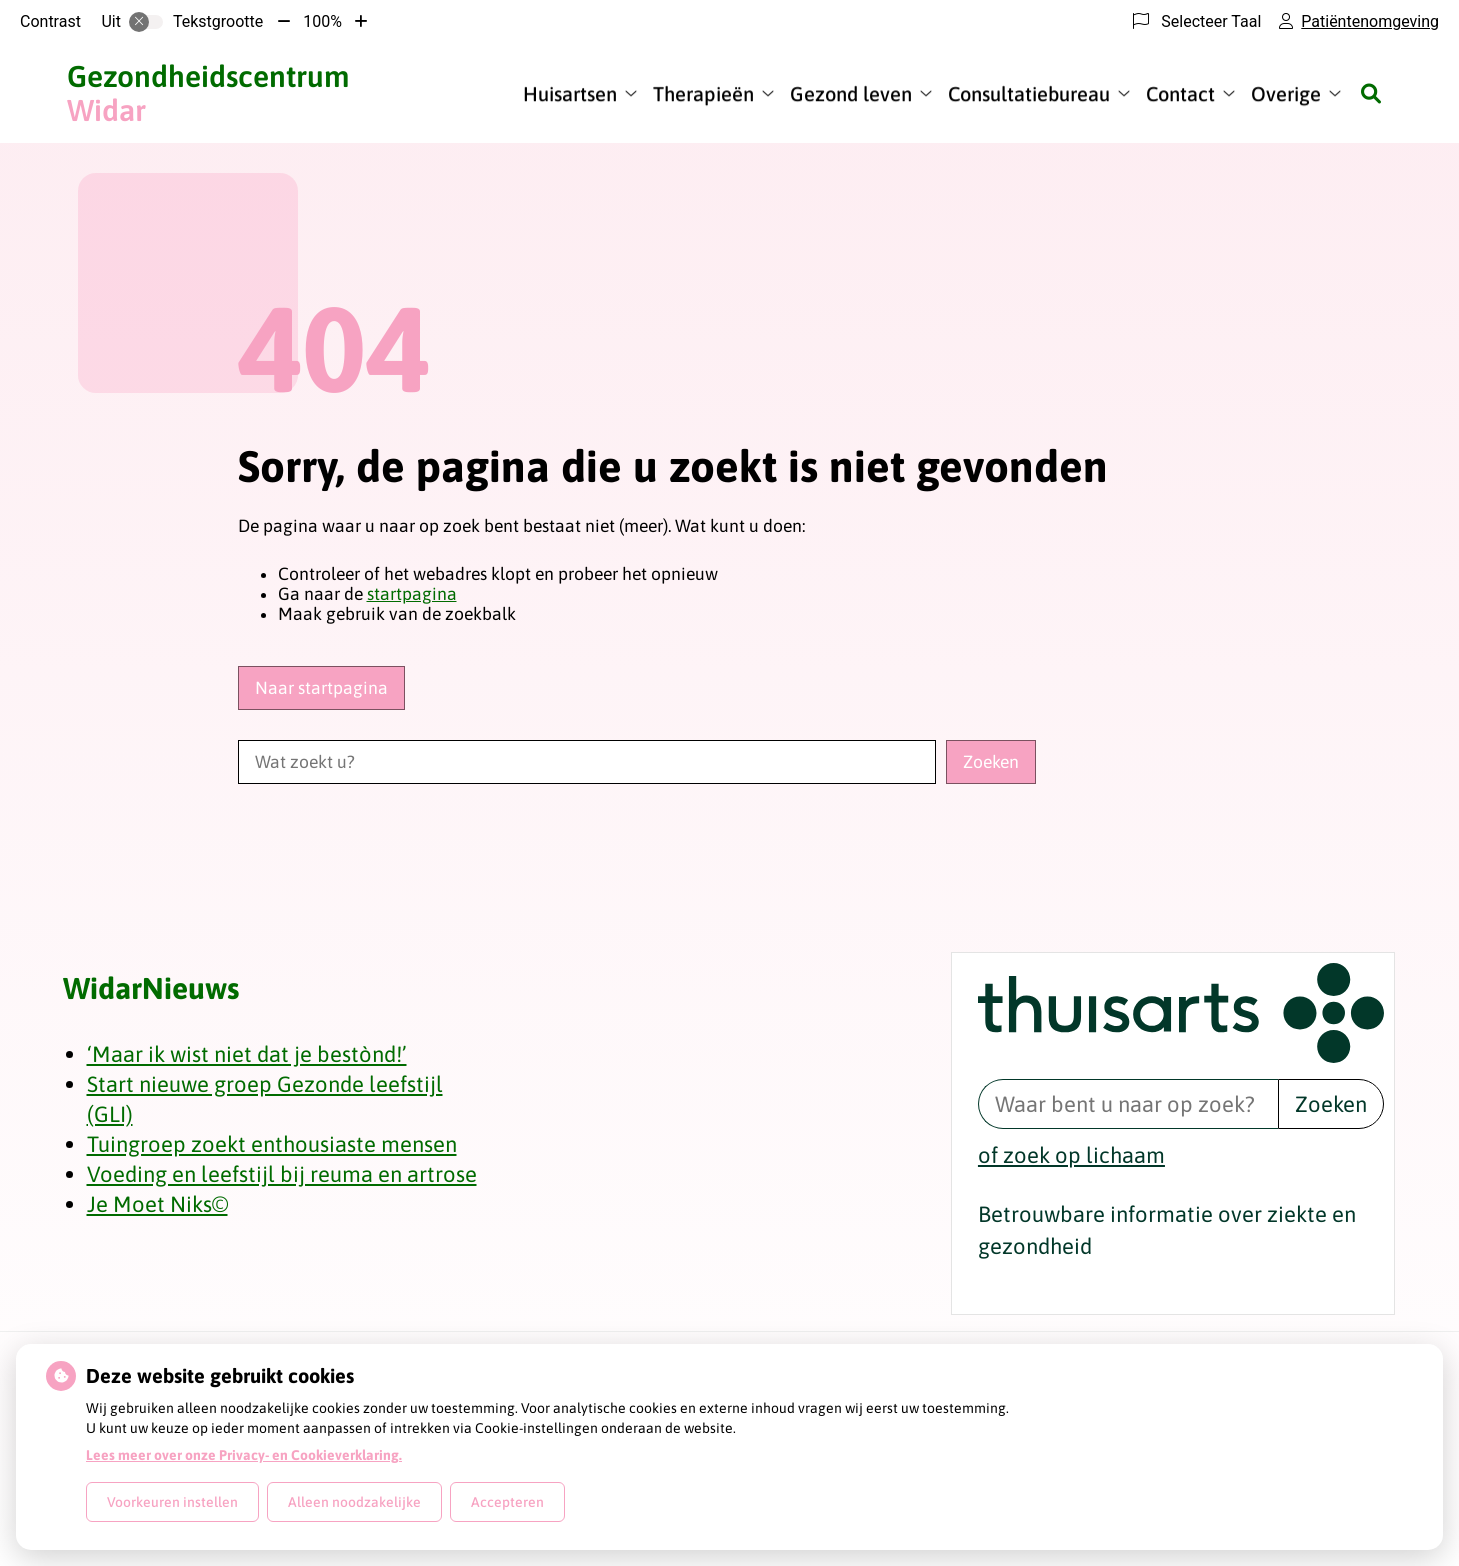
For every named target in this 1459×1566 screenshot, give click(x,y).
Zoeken (1331, 1104)
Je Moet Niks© (157, 1204)
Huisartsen (570, 93)
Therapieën (703, 93)
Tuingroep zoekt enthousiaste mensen (272, 1144)
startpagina (412, 594)
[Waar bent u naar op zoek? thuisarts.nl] (1128, 1104)
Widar (208, 93)
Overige (1286, 93)
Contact (1180, 93)
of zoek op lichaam (1071, 1155)
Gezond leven (851, 93)
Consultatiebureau (1029, 93)
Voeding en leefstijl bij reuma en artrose (282, 1174)
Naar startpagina (321, 688)
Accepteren (507, 1502)
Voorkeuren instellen (172, 1502)
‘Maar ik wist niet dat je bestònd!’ (247, 1054)
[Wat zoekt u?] (587, 762)
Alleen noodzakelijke (354, 1502)
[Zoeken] (1371, 93)
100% (322, 21)
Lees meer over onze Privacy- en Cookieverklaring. (244, 1455)
